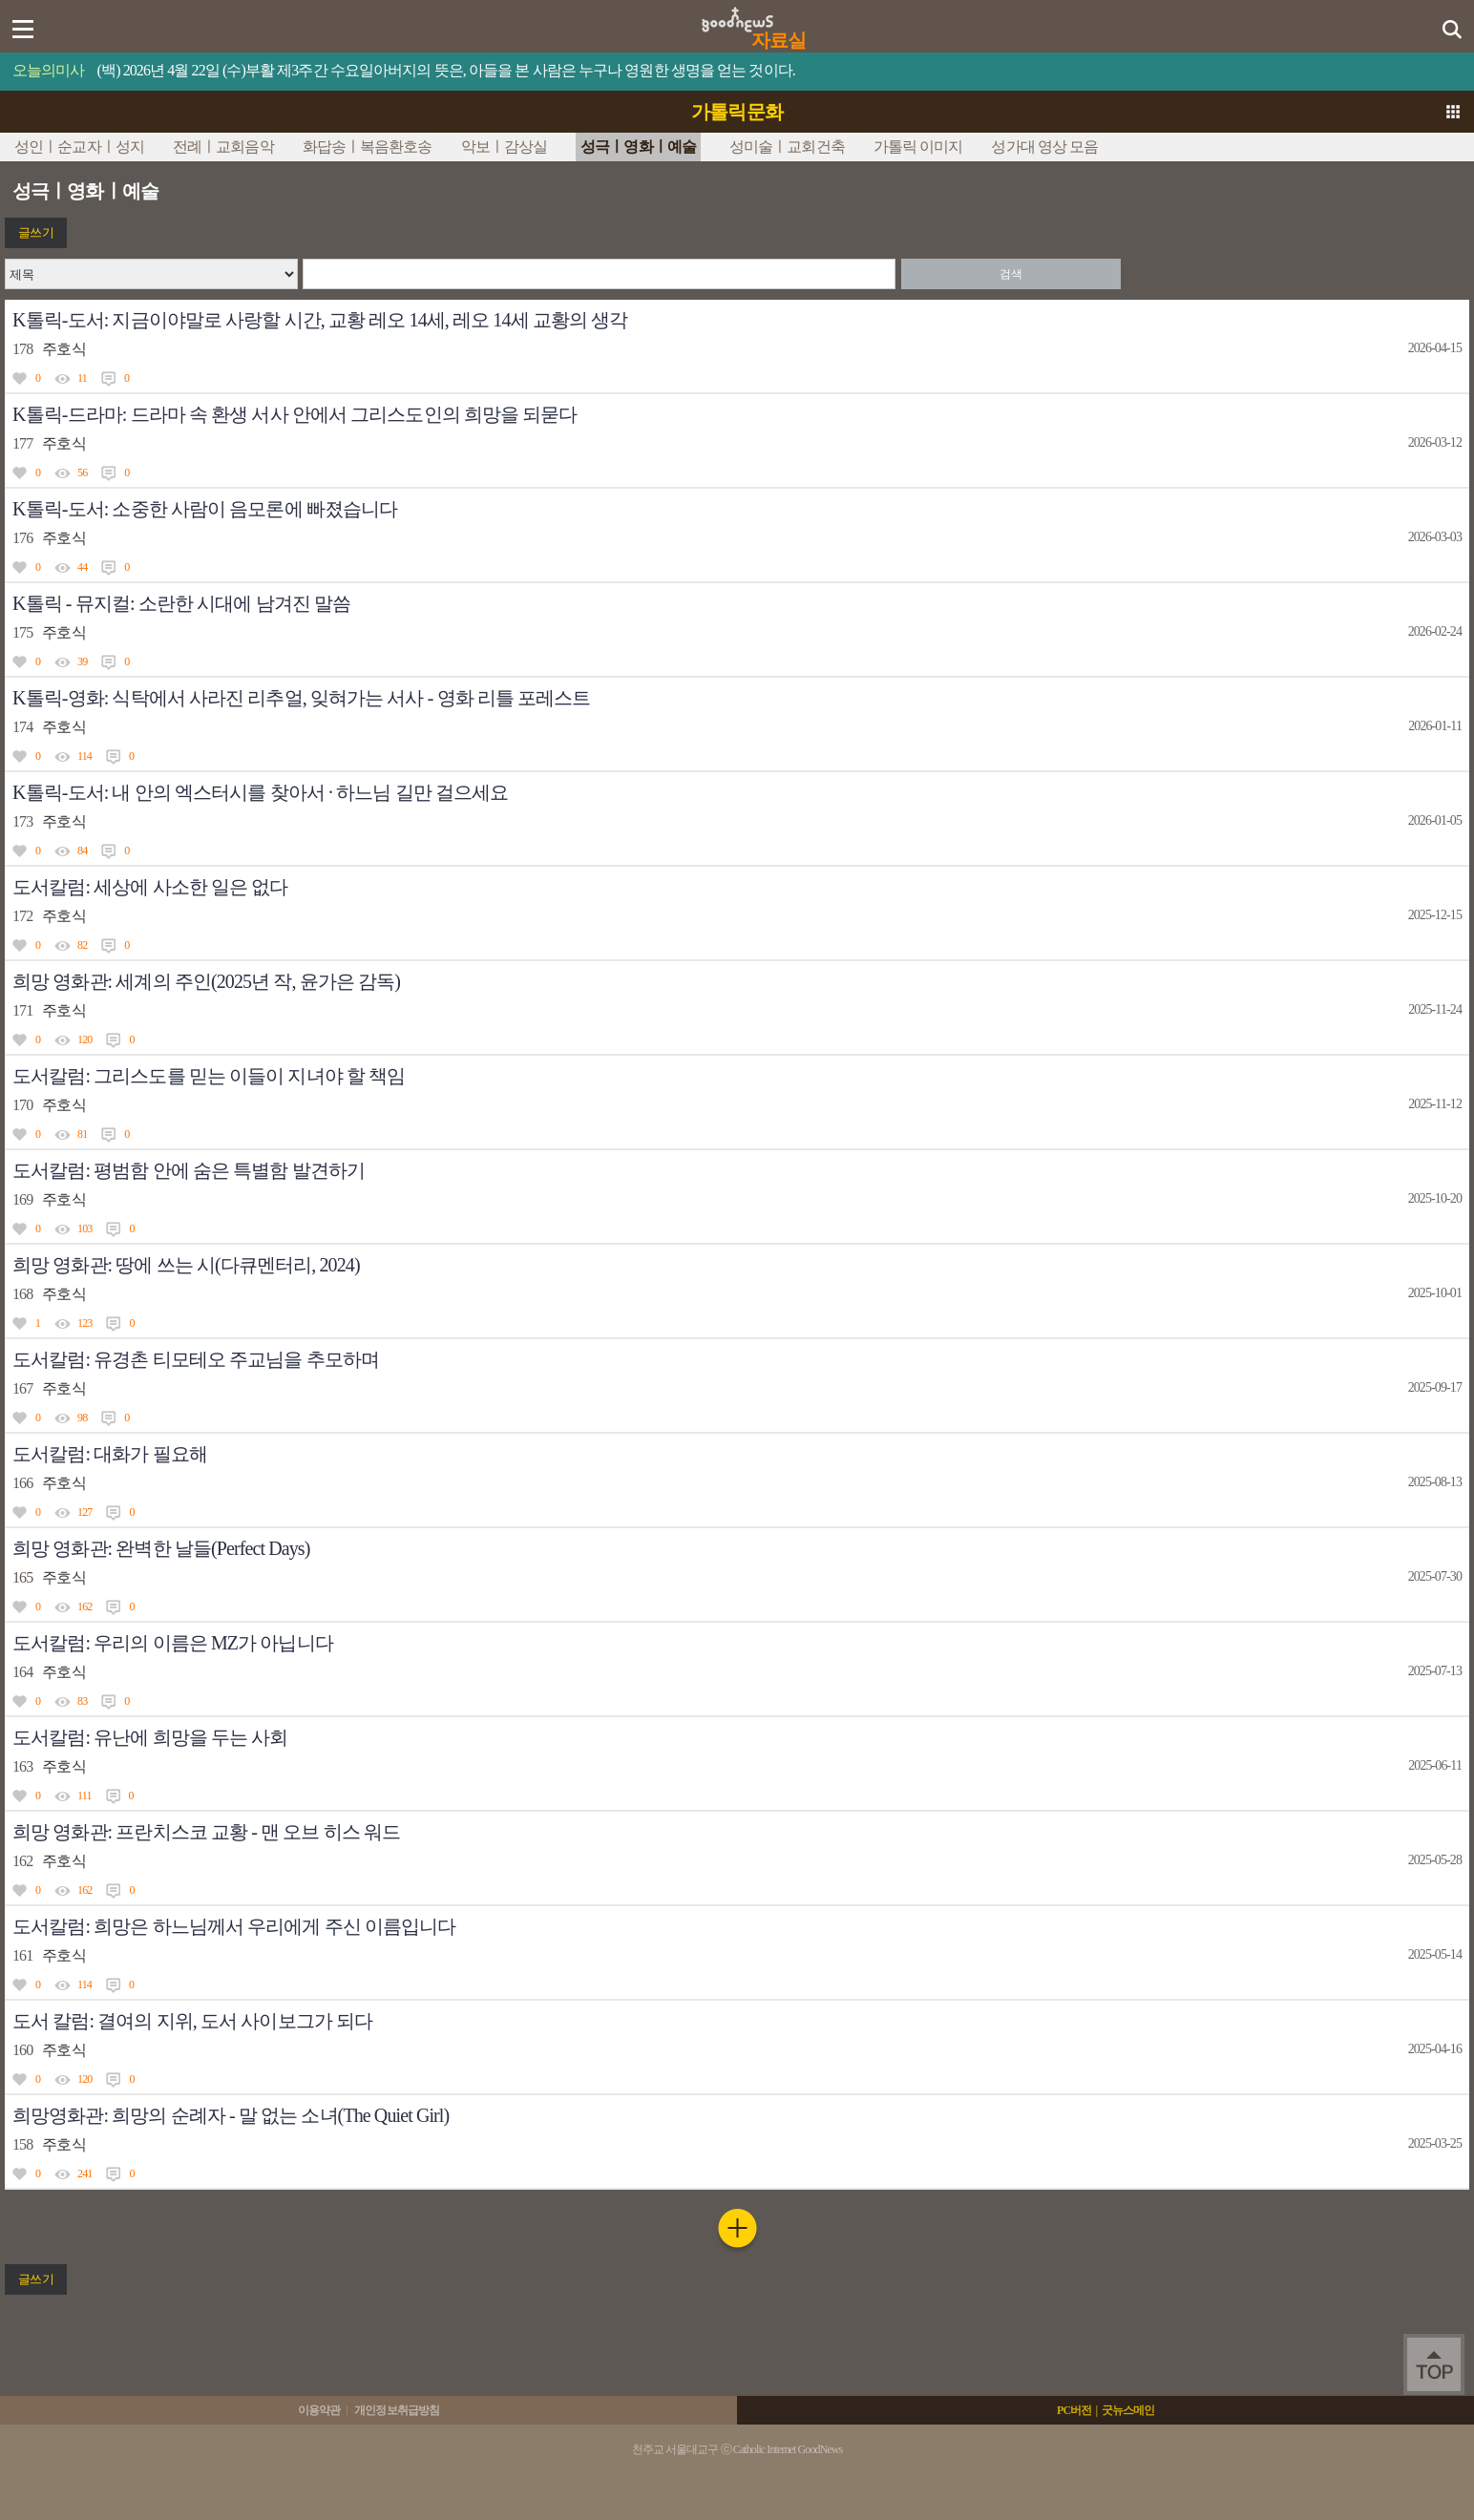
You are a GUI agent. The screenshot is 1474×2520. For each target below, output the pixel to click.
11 (82, 378)
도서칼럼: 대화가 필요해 (109, 1453)
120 (84, 1039)
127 (84, 1512)
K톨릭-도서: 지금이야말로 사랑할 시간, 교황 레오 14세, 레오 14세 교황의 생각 (319, 319)
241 (84, 2173)
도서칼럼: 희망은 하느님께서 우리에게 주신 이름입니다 (233, 1926)
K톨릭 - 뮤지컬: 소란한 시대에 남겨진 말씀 (181, 603)
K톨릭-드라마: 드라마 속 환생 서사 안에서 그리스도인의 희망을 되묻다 (295, 414)
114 (84, 756)
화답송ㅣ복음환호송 (367, 146)
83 (82, 1701)
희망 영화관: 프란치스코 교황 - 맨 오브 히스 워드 (206, 1831)
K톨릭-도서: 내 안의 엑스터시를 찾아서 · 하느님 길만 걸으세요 (260, 792)
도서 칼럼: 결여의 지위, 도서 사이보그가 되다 (192, 2020)
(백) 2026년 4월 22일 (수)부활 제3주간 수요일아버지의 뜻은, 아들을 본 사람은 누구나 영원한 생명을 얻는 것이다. (446, 70)
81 (82, 1134)
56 (82, 472)
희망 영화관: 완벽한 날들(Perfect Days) (160, 1548)
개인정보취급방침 (396, 2410)
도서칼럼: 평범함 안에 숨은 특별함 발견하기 (188, 1170)
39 (82, 661)
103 (84, 1228)
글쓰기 (35, 232)
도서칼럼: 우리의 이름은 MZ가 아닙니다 (172, 1642)
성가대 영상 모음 (1044, 146)
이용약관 (319, 2410)
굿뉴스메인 (1128, 2410)
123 (84, 1323)
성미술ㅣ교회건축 (787, 146)
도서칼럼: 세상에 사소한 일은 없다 (149, 886)
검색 (1010, 274)
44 (82, 567)
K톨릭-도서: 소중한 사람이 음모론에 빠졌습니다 (204, 508)
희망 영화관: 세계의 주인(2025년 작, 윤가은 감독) (206, 981)
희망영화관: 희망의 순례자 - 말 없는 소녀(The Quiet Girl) (230, 2115)
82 (82, 945)
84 (82, 850)
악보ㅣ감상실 (504, 146)
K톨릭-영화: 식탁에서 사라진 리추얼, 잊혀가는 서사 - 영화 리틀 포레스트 (301, 697)
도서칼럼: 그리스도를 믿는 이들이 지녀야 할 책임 (208, 1075)
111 (84, 1795)
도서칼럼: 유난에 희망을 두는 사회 (149, 1737)
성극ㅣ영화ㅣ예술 (638, 146)
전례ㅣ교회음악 (223, 146)
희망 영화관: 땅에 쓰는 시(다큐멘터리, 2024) (186, 1264)
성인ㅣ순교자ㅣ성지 (79, 146)
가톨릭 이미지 (918, 146)
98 (82, 1417)
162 (84, 1606)
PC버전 (1074, 2410)
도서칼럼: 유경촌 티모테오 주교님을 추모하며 (195, 1359)
